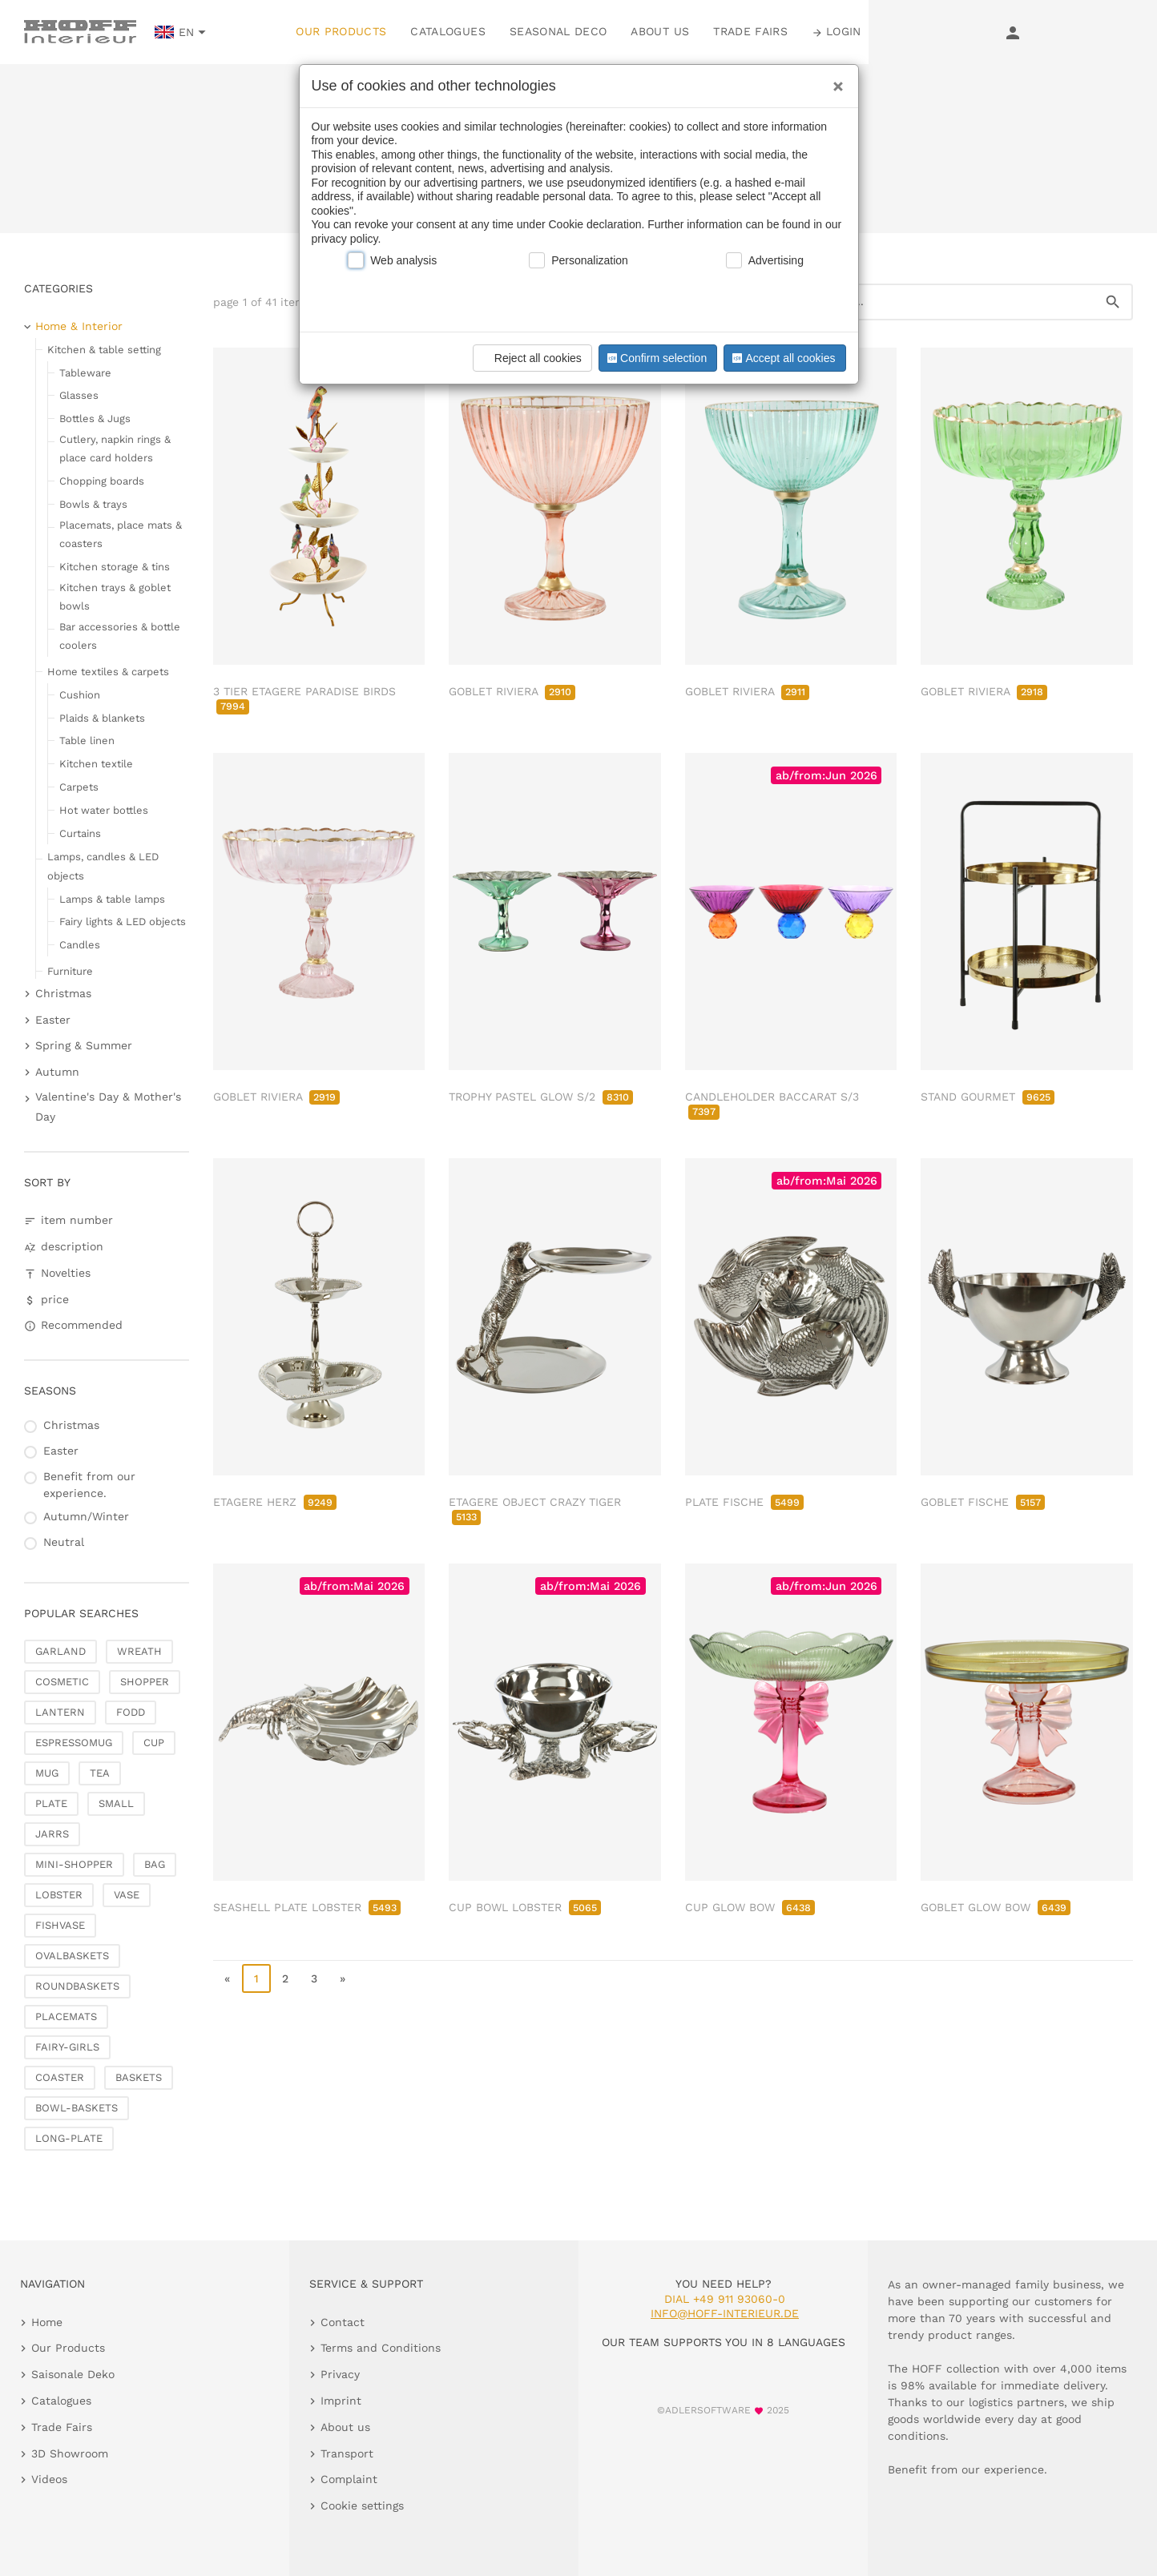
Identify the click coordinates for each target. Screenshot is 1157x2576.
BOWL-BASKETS (76, 2108)
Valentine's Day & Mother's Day (108, 1106)
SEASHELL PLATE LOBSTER (307, 1907)
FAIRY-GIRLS (67, 2047)
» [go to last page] (342, 1978)
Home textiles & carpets (108, 672)
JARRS (52, 1834)
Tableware (85, 373)
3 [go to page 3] (314, 1978)
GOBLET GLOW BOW (995, 1907)
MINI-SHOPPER (74, 1864)
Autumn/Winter (86, 1516)
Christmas (63, 993)
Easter (53, 1019)
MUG (46, 1773)
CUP (153, 1743)
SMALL (116, 1803)
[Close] (834, 81)
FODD (130, 1712)
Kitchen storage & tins (114, 567)
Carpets (79, 787)
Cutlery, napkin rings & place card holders (115, 448)
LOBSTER (59, 1895)
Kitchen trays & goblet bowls (115, 597)
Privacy (340, 2374)
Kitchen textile (96, 764)
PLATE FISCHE (744, 1501)
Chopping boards (101, 481)
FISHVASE (60, 1925)
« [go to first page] (227, 1978)
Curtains (80, 833)
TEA (100, 1773)
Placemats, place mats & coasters (120, 534)
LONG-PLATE (69, 2138)
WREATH (139, 1651)
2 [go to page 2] (285, 1978)
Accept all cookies (782, 358)
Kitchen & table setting (104, 350)
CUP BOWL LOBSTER (525, 1907)
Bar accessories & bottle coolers (119, 636)
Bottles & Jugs (95, 419)
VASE (126, 1895)
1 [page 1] (256, 1978)
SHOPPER (144, 1682)
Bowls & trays (93, 504)
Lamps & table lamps (112, 899)
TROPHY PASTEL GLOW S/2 (541, 1096)
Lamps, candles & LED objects (103, 866)
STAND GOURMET (987, 1096)
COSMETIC (62, 1682)
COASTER (59, 2077)
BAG (154, 1864)
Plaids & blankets (102, 718)
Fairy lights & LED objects (122, 922)
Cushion (79, 695)
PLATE (51, 1803)
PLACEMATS (66, 2016)
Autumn (57, 1071)
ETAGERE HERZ (275, 1501)
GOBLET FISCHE (983, 1501)
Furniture (70, 971)
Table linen (87, 741)
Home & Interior (79, 326)
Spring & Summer (83, 1045)
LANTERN (60, 1712)
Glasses (79, 395)
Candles (79, 945)
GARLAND (60, 1651)
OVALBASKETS (72, 1956)
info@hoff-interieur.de (725, 2313)
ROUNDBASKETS (77, 1986)
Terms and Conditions (380, 2347)
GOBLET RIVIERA (512, 691)
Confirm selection (655, 358)
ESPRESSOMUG (73, 1743)
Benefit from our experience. (89, 1484)
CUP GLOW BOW (750, 1907)
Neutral (63, 1542)
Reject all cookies (530, 358)
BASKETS (138, 2077)
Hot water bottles (103, 810)
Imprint (340, 2400)
